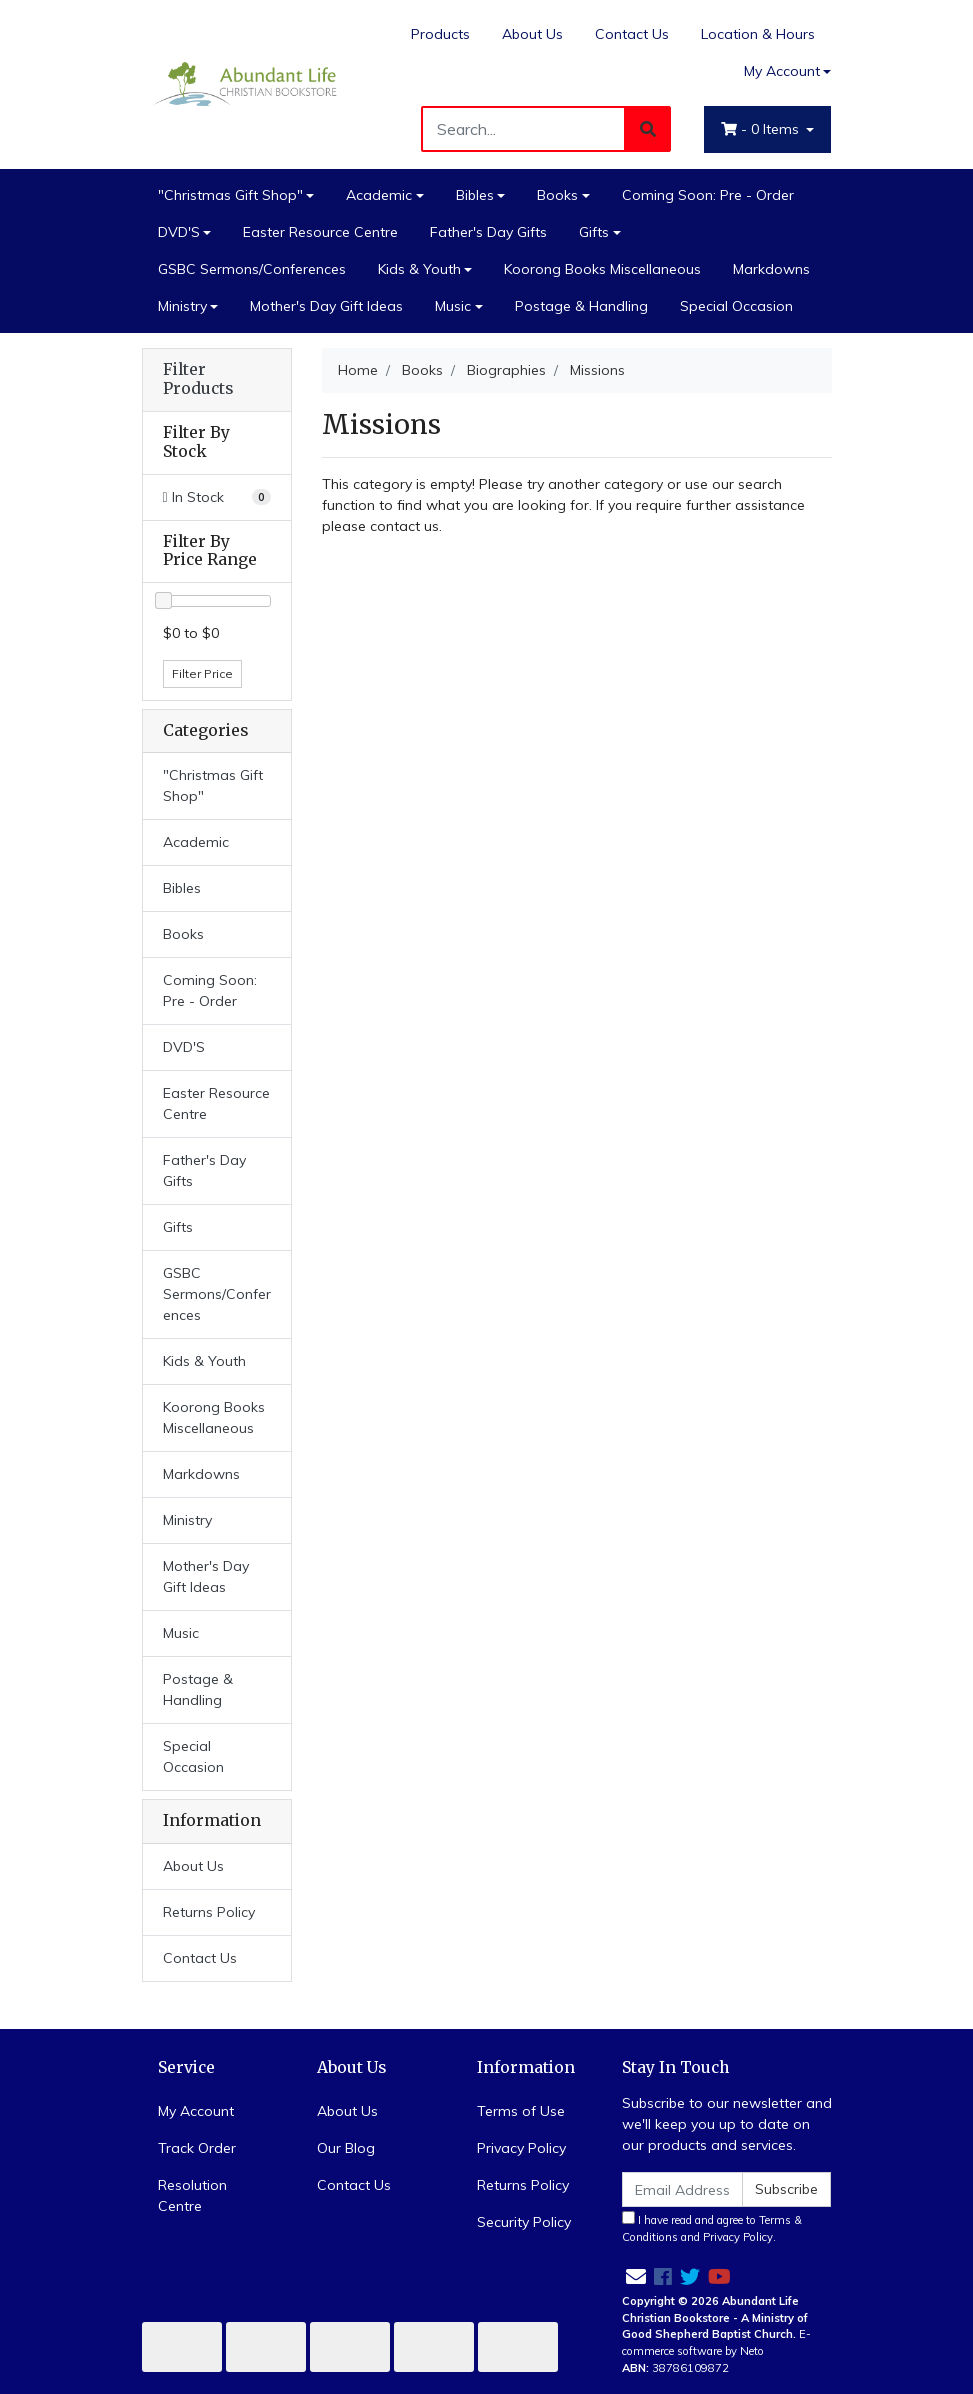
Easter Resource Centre (320, 232)
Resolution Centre (192, 2195)
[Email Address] (683, 2189)
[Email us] (636, 2276)
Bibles (475, 195)
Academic (379, 195)
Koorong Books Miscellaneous (602, 269)
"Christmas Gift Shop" (230, 195)
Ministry (182, 306)
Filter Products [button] (198, 379)
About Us (532, 34)
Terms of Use (521, 2111)
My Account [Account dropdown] (782, 71)
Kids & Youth (419, 269)
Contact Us (632, 34)
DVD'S (179, 232)
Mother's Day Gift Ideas (326, 306)
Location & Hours (758, 34)
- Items (762, 129)
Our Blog (346, 2148)
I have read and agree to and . (712, 2227)
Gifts (594, 232)
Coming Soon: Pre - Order (708, 195)
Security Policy (524, 2222)
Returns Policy (209, 1912)
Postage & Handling (581, 306)
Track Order (197, 2148)
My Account (196, 2111)
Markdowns (771, 269)
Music (453, 306)
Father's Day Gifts (488, 232)
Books (557, 195)
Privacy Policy (521, 2148)
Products (440, 34)
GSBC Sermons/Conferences (252, 269)
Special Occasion (736, 306)
